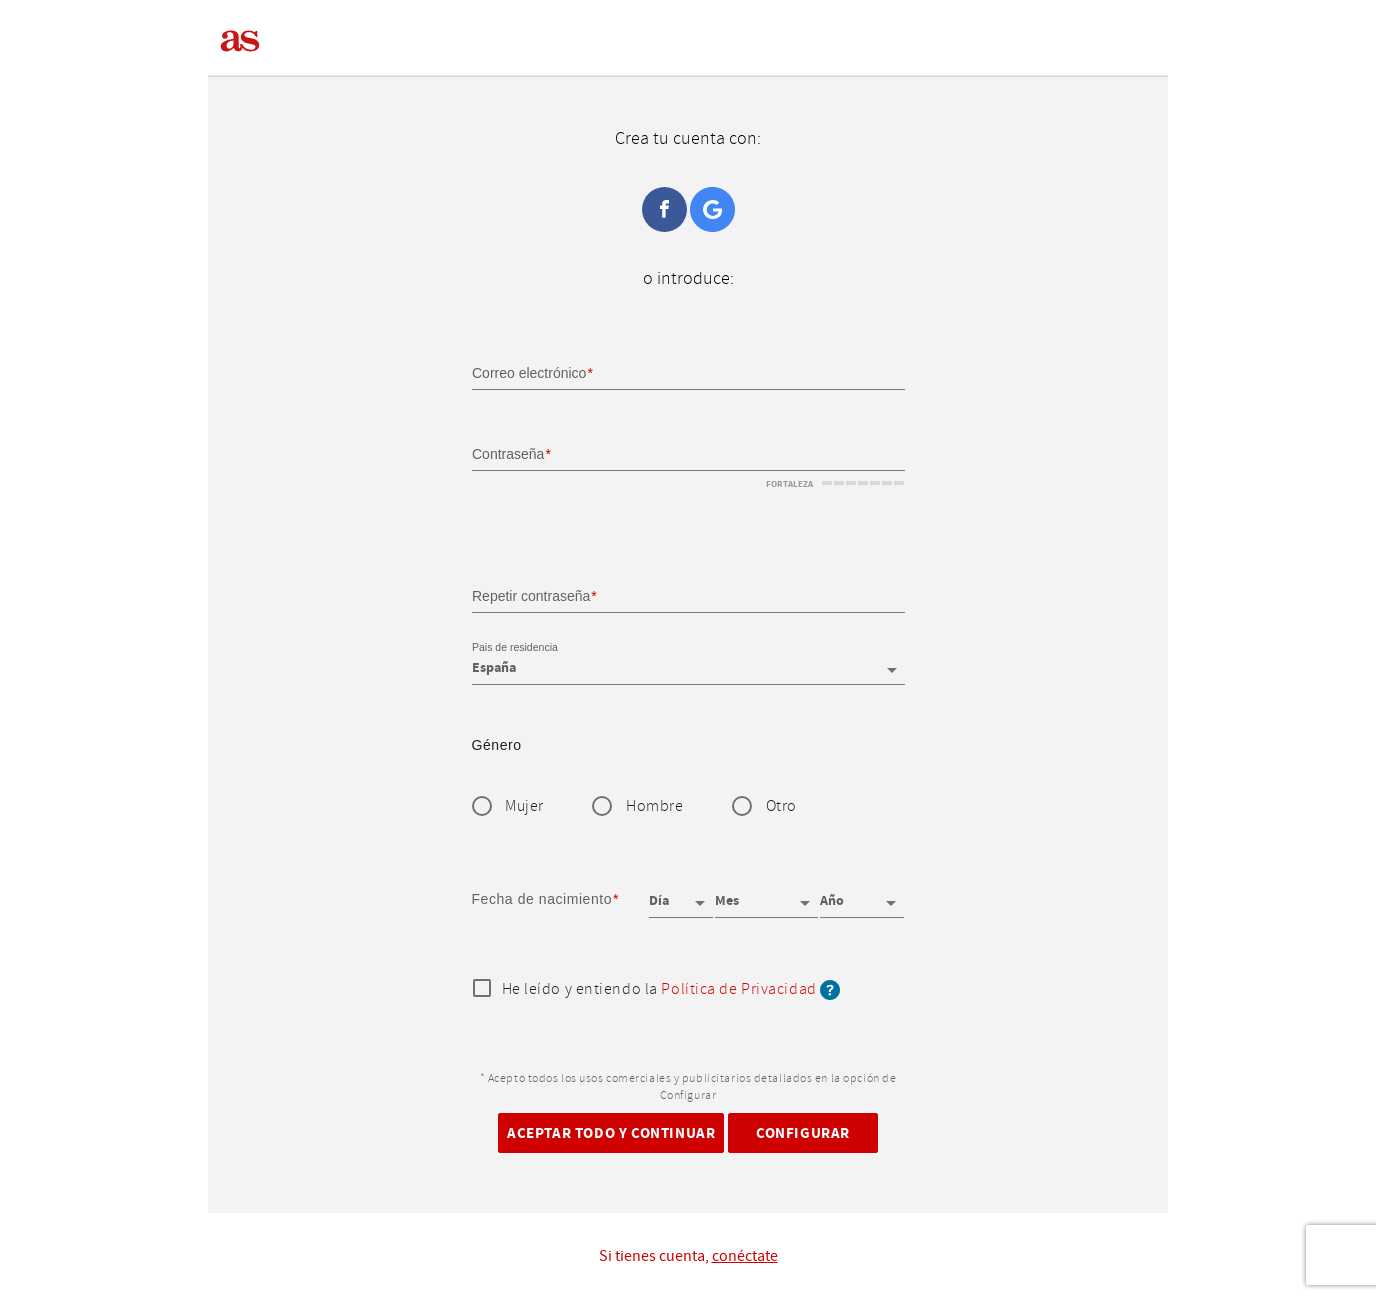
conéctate (745, 1256)
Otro (781, 806)
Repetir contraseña (531, 595)
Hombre (654, 806)
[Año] (862, 894)
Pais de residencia (515, 648)
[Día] (681, 894)
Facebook (664, 209)
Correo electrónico (529, 373)
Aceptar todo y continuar (611, 1132)
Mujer (524, 806)
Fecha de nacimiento (542, 899)
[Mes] (766, 894)
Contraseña (508, 454)
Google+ (712, 209)
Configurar (803, 1132)
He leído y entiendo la (671, 990)
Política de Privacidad (738, 989)
